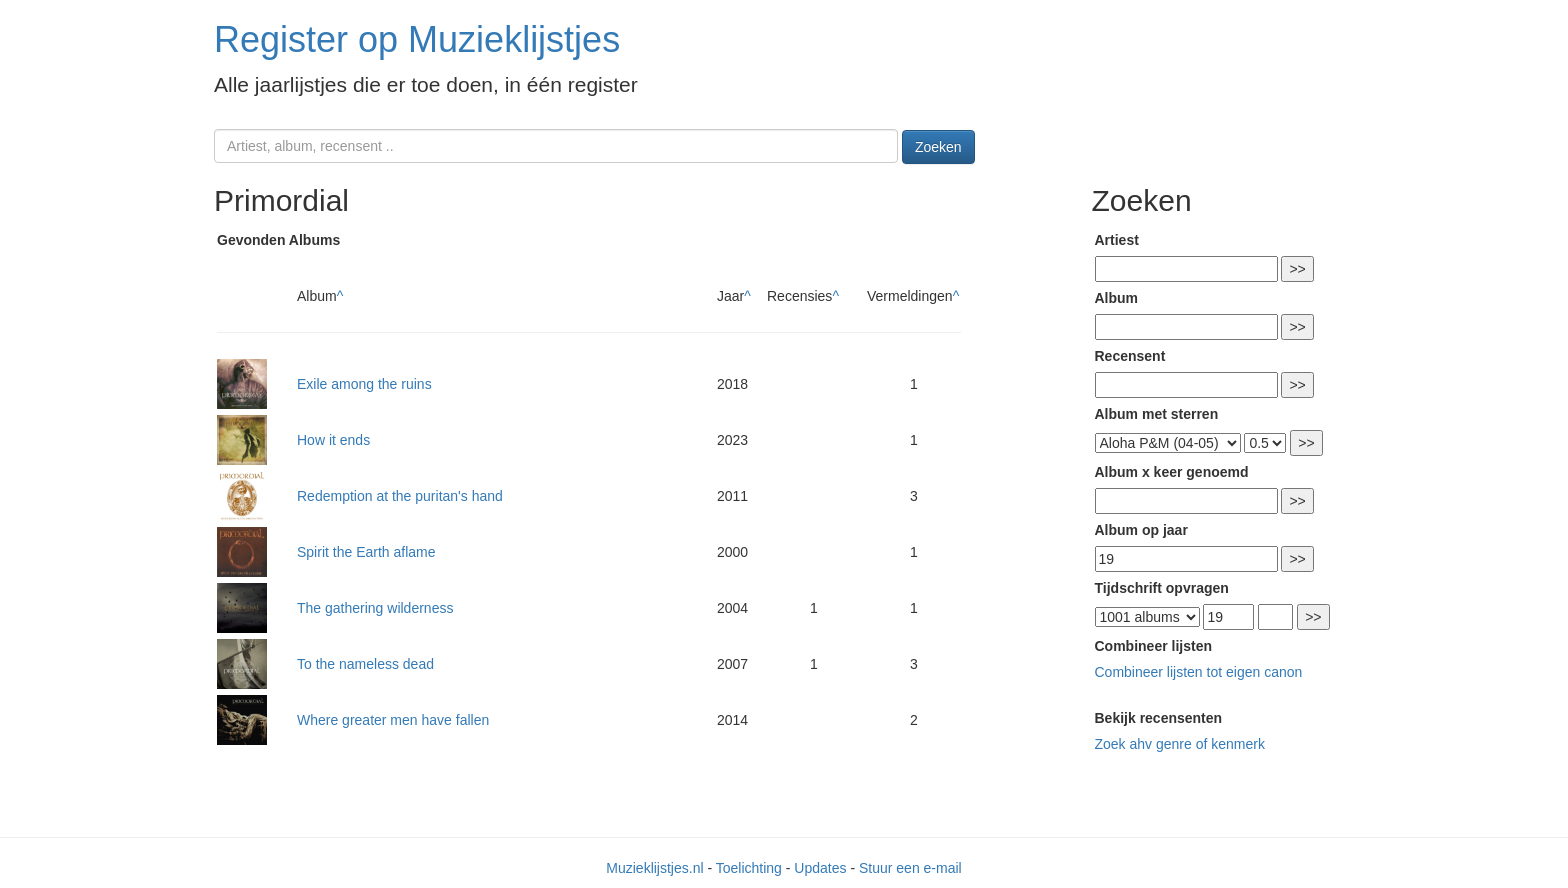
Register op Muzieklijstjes (417, 39)
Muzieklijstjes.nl (654, 868)
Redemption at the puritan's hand (400, 496)
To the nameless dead (365, 664)
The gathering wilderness (375, 608)
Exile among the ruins (364, 384)
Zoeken (938, 147)
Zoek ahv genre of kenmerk (1180, 744)
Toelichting (749, 868)
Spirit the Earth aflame (366, 552)
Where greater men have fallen (393, 720)
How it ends (333, 440)
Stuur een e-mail (910, 868)
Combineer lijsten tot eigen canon (1199, 672)
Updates (820, 868)
